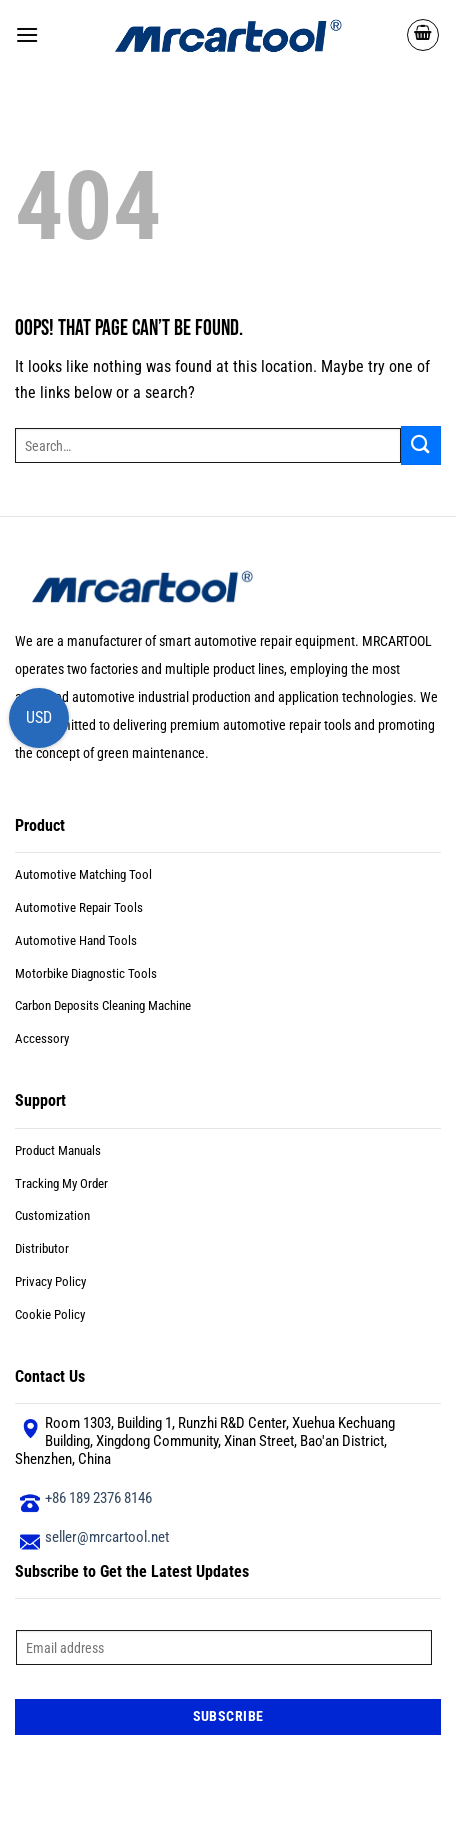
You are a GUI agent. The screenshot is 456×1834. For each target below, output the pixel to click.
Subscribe (228, 1716)
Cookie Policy (50, 1314)
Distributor (42, 1248)
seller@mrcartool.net (107, 1537)
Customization (52, 1215)
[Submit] (421, 445)
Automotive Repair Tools (79, 907)
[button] (27, 34)
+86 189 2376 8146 (98, 1498)
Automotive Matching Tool (83, 874)
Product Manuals (58, 1150)
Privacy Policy (50, 1281)
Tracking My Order (61, 1183)
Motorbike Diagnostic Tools (86, 973)
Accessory (42, 1038)
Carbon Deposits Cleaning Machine (103, 1005)
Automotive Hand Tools (76, 940)
